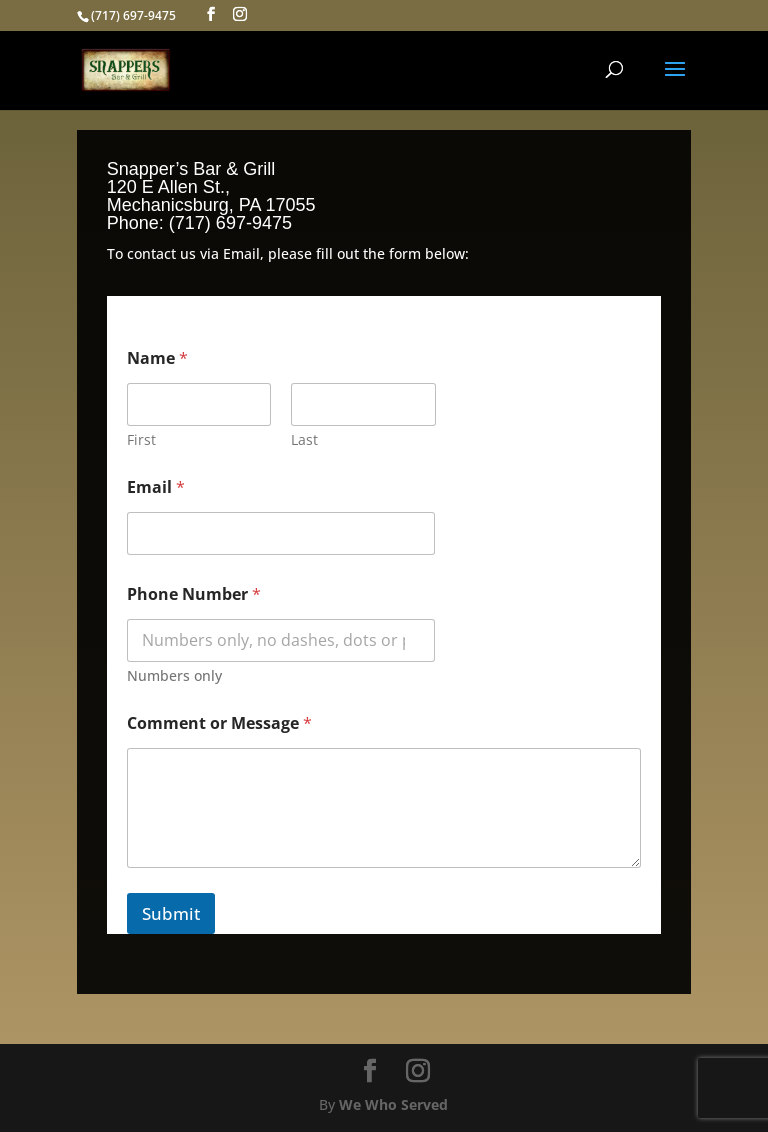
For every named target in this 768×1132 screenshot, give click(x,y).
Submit (171, 913)
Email (156, 487)
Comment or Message (219, 723)
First (141, 439)
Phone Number (194, 594)
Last (304, 439)
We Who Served (393, 1104)
